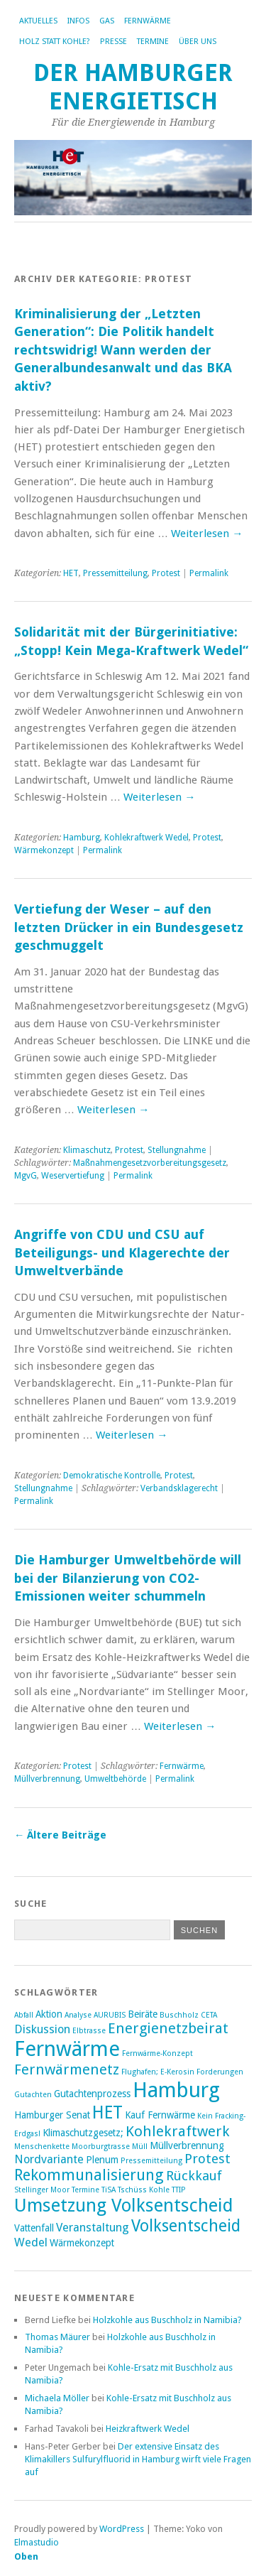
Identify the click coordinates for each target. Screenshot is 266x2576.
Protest (166, 573)
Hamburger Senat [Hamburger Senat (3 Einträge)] (52, 2115)
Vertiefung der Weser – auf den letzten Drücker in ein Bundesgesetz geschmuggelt (128, 927)
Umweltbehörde (115, 1779)
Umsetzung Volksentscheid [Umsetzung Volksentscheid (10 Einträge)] (123, 2205)
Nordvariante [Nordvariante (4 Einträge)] (49, 2159)
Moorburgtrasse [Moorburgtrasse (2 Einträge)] (101, 2146)
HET (71, 573)
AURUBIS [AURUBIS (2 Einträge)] (110, 2015)
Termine (153, 41)
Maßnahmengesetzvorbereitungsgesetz (149, 1163)
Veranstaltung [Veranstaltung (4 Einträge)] (92, 2227)
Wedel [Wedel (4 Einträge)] (31, 2242)
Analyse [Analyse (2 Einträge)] (78, 2015)
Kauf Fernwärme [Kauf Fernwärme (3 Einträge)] (160, 2115)
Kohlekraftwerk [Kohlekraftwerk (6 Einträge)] (178, 2131)
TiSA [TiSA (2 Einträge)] (108, 2190)
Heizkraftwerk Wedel (147, 2428)
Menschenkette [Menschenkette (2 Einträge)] (42, 2146)
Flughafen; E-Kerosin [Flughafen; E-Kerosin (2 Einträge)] (157, 2072)
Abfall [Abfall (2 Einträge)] (23, 2015)
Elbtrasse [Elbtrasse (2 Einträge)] (89, 2030)
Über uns (197, 41)
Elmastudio (36, 2542)
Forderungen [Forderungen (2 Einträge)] (219, 2072)
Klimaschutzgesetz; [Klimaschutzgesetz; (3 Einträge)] (83, 2132)
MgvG (25, 1176)
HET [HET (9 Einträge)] (107, 2112)
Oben (26, 2556)
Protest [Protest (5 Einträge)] (207, 2158)
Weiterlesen (207, 533)
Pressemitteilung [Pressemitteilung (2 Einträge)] (151, 2160)
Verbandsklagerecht (179, 1488)
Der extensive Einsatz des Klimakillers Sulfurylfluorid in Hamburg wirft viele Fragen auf (138, 2459)
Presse (113, 41)
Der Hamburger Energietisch (133, 87)
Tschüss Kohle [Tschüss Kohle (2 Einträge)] (144, 2190)
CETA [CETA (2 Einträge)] (209, 2015)
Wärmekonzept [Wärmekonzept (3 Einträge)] (82, 2242)
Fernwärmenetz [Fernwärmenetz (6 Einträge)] (66, 2069)
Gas (106, 21)
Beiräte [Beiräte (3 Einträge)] (142, 2014)
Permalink (208, 573)
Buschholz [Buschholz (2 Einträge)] (179, 2015)
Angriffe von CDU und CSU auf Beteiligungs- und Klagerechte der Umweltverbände (122, 1252)
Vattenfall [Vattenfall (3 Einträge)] (34, 2228)
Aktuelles (38, 21)
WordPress (121, 2528)
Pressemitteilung (115, 573)
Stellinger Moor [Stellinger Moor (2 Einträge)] (42, 2190)
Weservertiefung (72, 1176)
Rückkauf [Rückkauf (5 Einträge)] (194, 2175)
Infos (78, 21)
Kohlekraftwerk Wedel (146, 838)
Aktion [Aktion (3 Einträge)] (48, 2014)
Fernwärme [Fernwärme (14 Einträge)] (67, 2049)
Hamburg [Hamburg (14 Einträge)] (176, 2090)
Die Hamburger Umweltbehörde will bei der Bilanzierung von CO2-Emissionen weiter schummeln (127, 1577)
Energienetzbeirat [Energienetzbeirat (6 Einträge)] (168, 2028)
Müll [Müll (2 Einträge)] (140, 2146)
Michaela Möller (57, 2398)
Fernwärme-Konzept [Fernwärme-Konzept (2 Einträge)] (157, 2053)
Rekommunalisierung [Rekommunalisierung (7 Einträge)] (89, 2175)
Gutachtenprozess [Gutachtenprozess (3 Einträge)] (92, 2093)
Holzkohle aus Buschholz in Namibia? (167, 2320)
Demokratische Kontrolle (111, 1476)
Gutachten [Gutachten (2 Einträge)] (33, 2094)
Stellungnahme (177, 1150)
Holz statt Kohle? (54, 41)
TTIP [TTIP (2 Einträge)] (179, 2190)
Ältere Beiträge (60, 1835)
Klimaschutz (87, 1150)
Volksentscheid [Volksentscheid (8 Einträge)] (185, 2226)
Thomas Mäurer (57, 2337)
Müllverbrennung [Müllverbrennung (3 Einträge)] (187, 2145)
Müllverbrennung (47, 1779)
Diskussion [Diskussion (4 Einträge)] (42, 2029)
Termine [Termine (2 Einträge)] (85, 2190)
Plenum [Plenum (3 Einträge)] (102, 2159)
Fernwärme (147, 21)
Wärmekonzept (44, 850)
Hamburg (81, 838)
